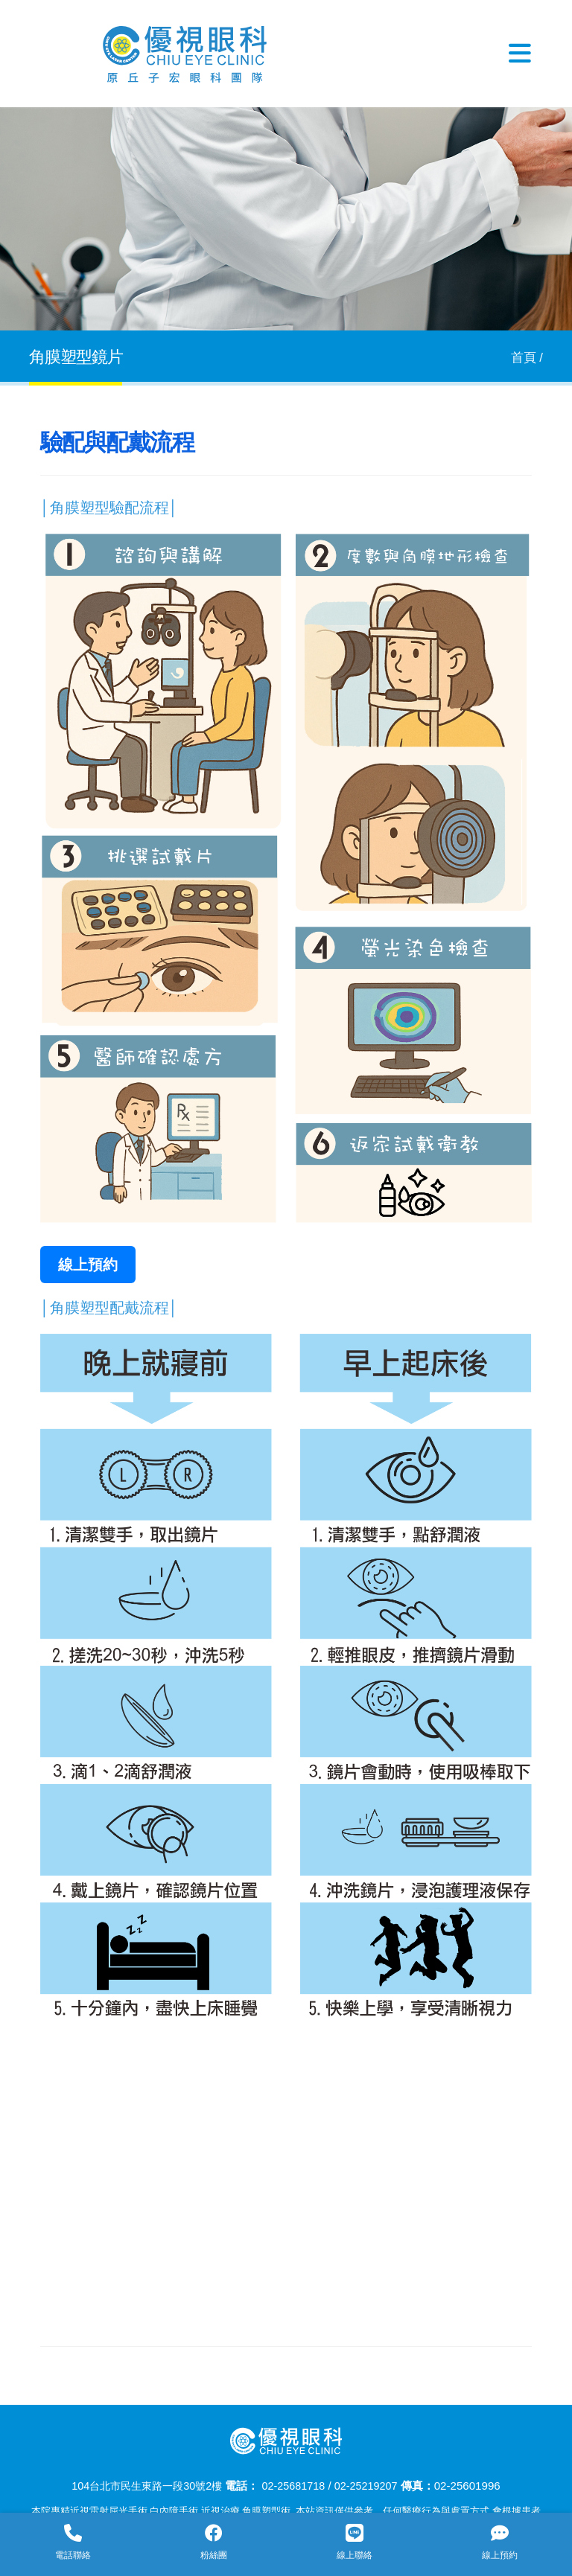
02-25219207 (373, 2485)
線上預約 (88, 1264)
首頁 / (527, 358)
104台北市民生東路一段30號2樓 (143, 2485)
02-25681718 (297, 2485)
